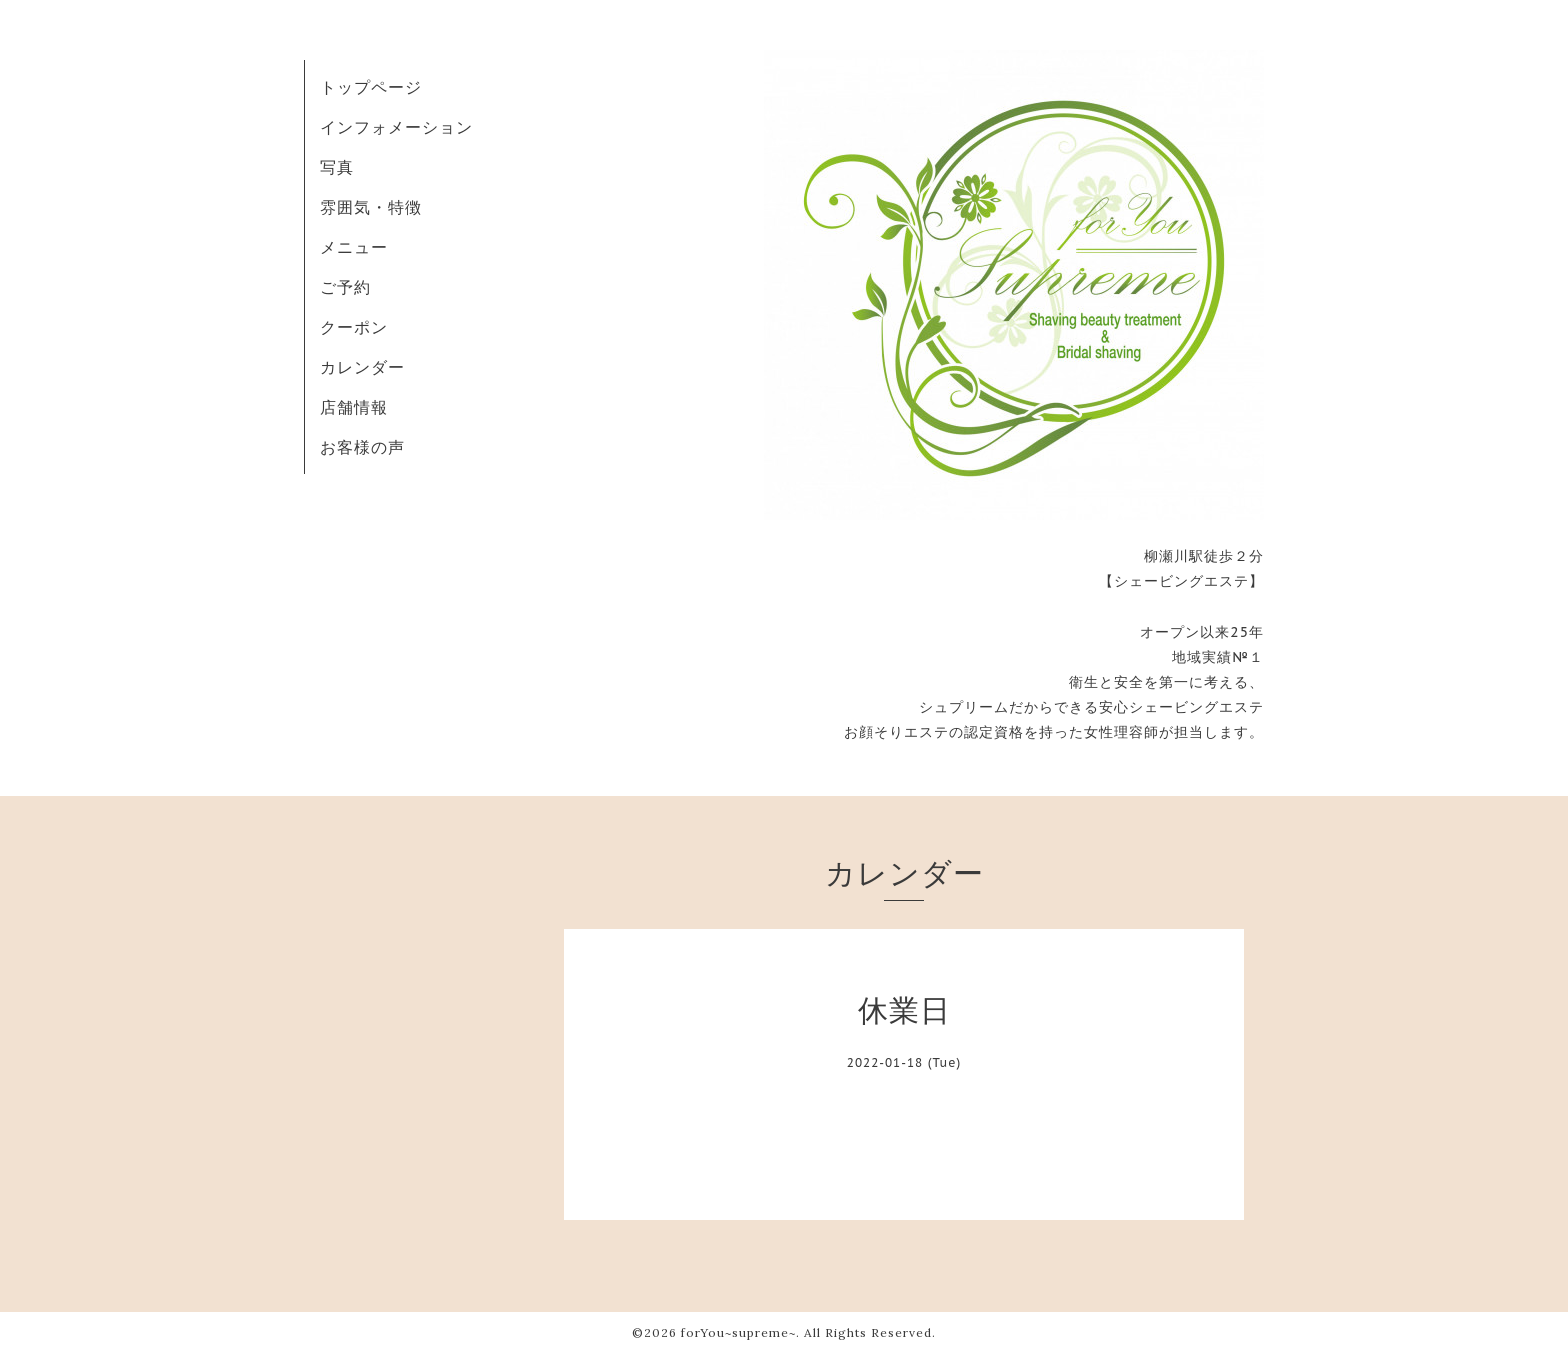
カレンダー (362, 367)
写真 (337, 167)
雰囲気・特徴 (371, 207)
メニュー (354, 247)
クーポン (354, 327)
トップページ (371, 87)
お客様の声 (362, 447)
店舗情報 (354, 407)
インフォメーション (396, 127)
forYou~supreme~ (738, 1332)
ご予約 (345, 287)
